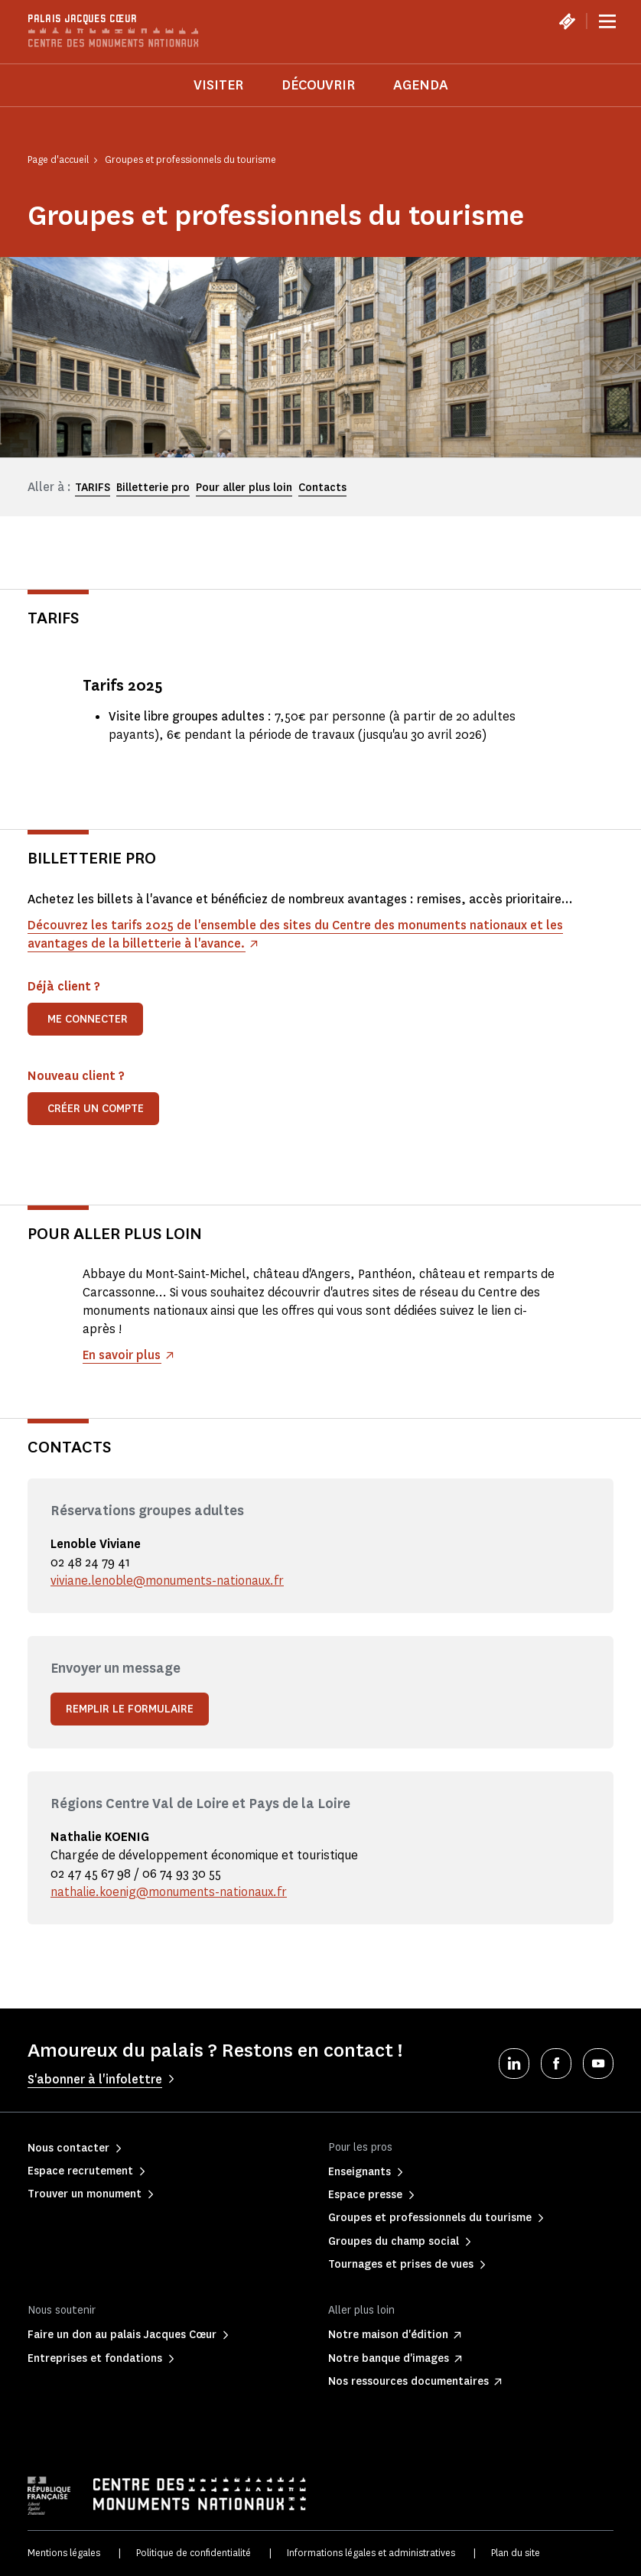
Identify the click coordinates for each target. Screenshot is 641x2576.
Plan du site (515, 2552)
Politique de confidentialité (193, 2552)
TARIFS (92, 487)
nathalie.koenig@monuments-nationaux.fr (169, 1892)
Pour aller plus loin (244, 487)
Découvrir (318, 85)
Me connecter (87, 1019)
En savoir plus (122, 1355)
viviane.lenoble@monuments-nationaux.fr (168, 1581)
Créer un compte (95, 1108)
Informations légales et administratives (371, 2552)
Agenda (420, 85)
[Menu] (607, 21)
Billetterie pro (153, 487)
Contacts (322, 487)
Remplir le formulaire (130, 1709)
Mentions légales (64, 2552)
